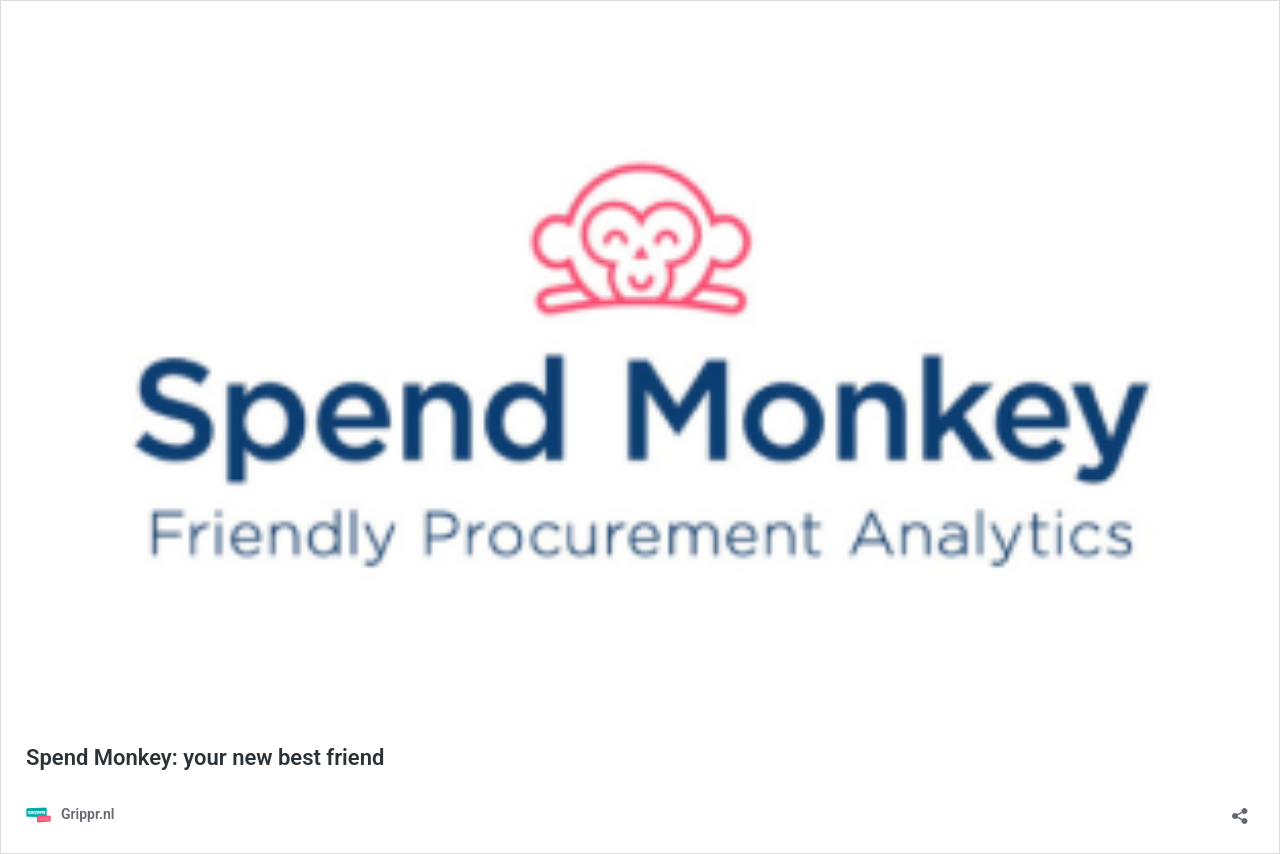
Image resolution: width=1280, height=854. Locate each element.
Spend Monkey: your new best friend (205, 757)
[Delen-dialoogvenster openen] (1240, 809)
